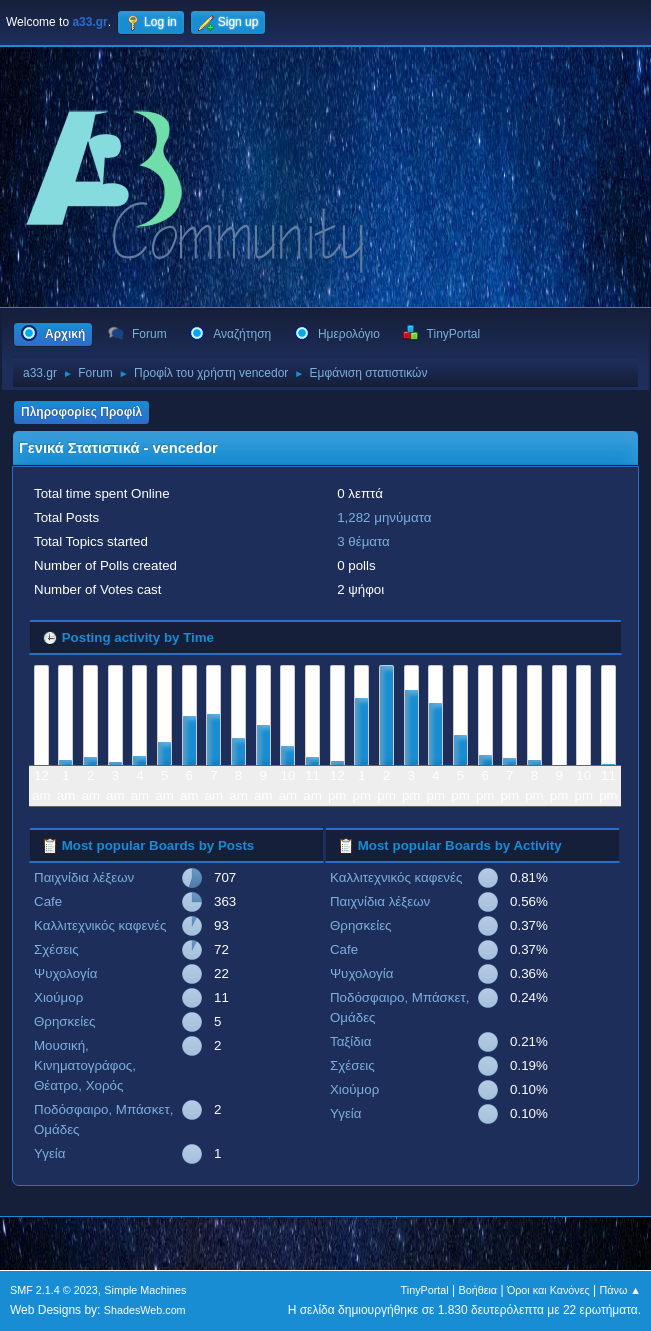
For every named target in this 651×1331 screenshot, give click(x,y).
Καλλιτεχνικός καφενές (100, 925)
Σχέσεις (56, 949)
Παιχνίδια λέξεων (84, 877)
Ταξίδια (350, 1041)
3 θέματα (363, 541)
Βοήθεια (477, 1290)
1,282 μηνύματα (384, 517)
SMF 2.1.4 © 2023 (54, 1290)
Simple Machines (145, 1290)
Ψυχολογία (65, 973)
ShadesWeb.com (145, 1310)
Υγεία (50, 1153)
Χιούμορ (58, 997)
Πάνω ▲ (621, 1290)
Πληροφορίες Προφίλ (81, 412)
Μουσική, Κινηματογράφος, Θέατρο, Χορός (85, 1065)
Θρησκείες (65, 1021)
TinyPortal (425, 1290)
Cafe (48, 901)
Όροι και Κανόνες (548, 1290)
